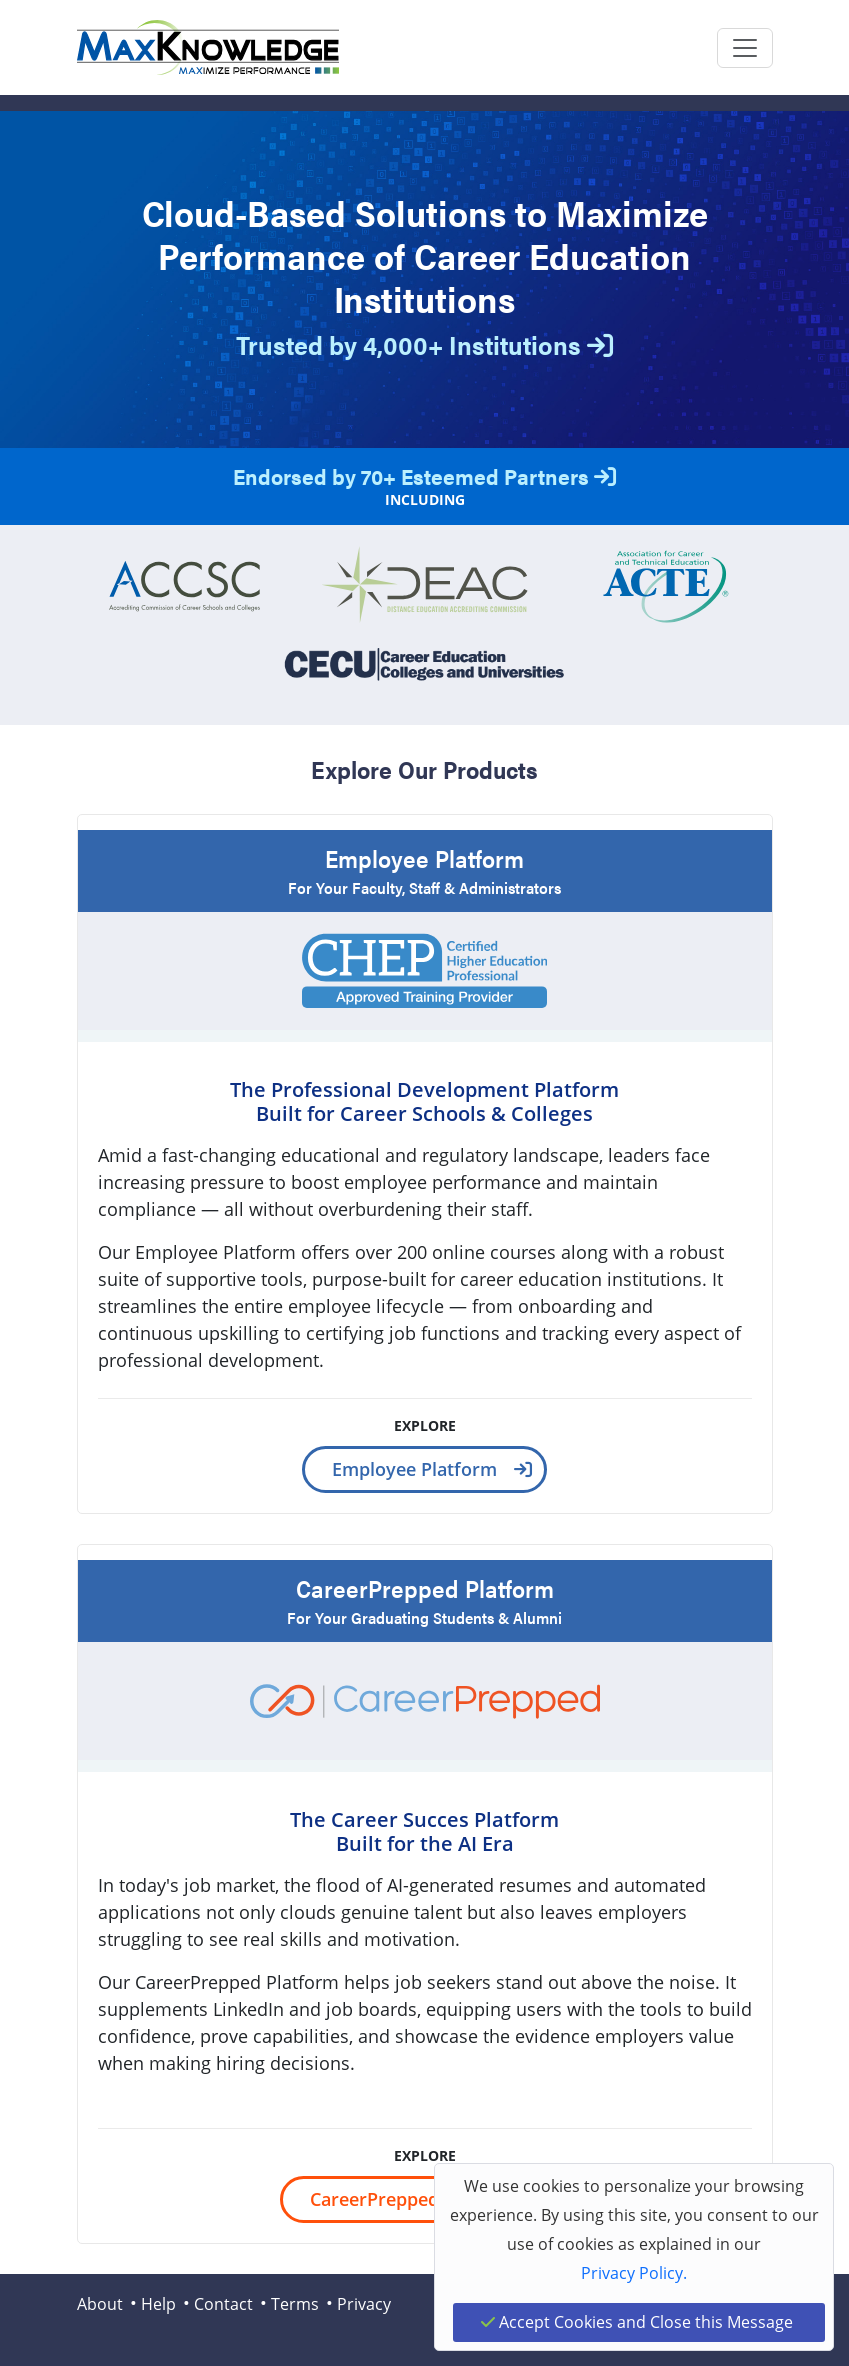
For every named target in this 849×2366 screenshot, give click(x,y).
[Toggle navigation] (745, 48)
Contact (223, 2304)
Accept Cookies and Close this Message (637, 2322)
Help (158, 2304)
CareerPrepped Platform (415, 2199)
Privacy (364, 2304)
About (100, 2304)
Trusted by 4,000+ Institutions (424, 344)
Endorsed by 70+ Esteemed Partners (424, 475)
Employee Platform (414, 1469)
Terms (295, 2304)
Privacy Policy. (634, 2273)
